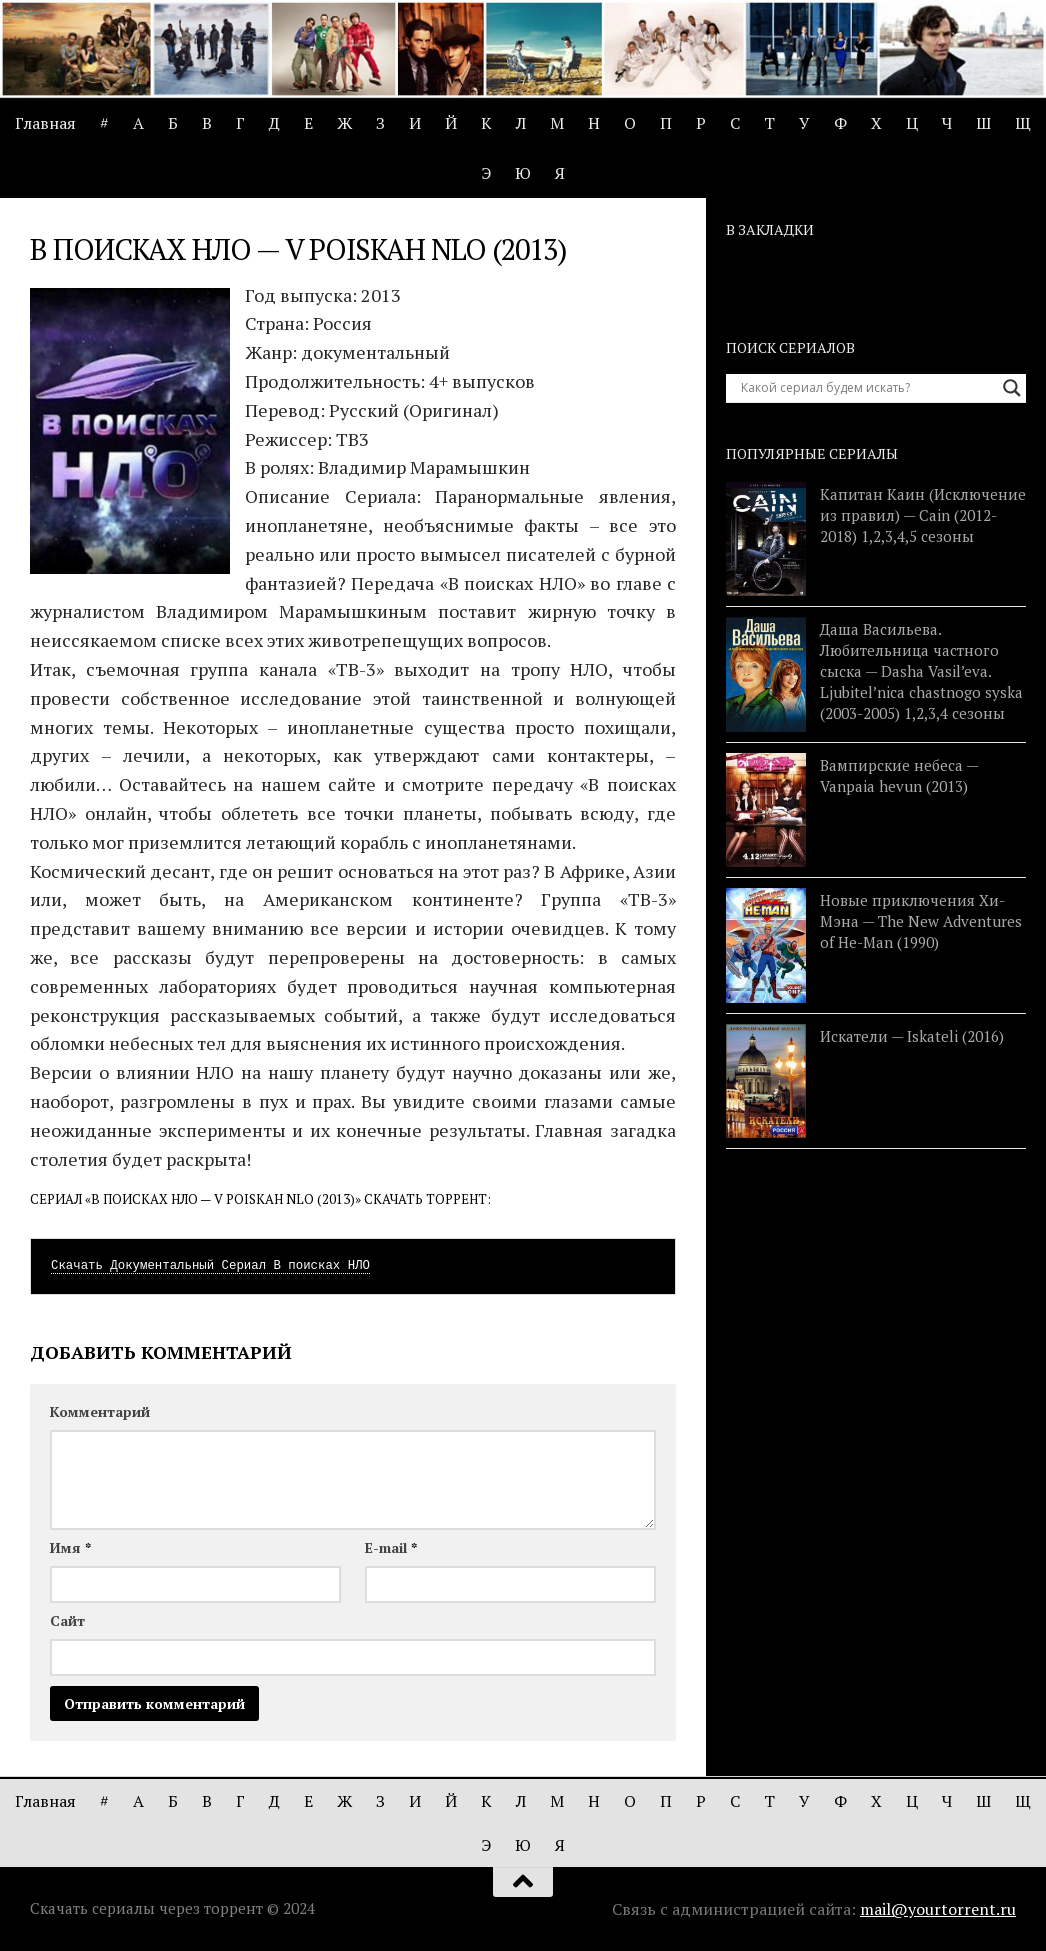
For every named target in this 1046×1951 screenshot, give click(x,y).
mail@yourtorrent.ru (938, 1909)
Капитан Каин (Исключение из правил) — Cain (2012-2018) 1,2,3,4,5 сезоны (923, 515)
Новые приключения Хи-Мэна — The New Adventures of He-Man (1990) (921, 921)
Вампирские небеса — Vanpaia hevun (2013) (899, 775)
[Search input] (867, 388)
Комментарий (100, 1411)
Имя (70, 1547)
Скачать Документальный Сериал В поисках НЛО (210, 1266)
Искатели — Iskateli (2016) (912, 1036)
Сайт (67, 1620)
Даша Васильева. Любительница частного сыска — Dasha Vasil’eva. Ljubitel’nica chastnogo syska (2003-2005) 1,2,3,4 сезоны (921, 671)
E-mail (391, 1547)
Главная (45, 123)
